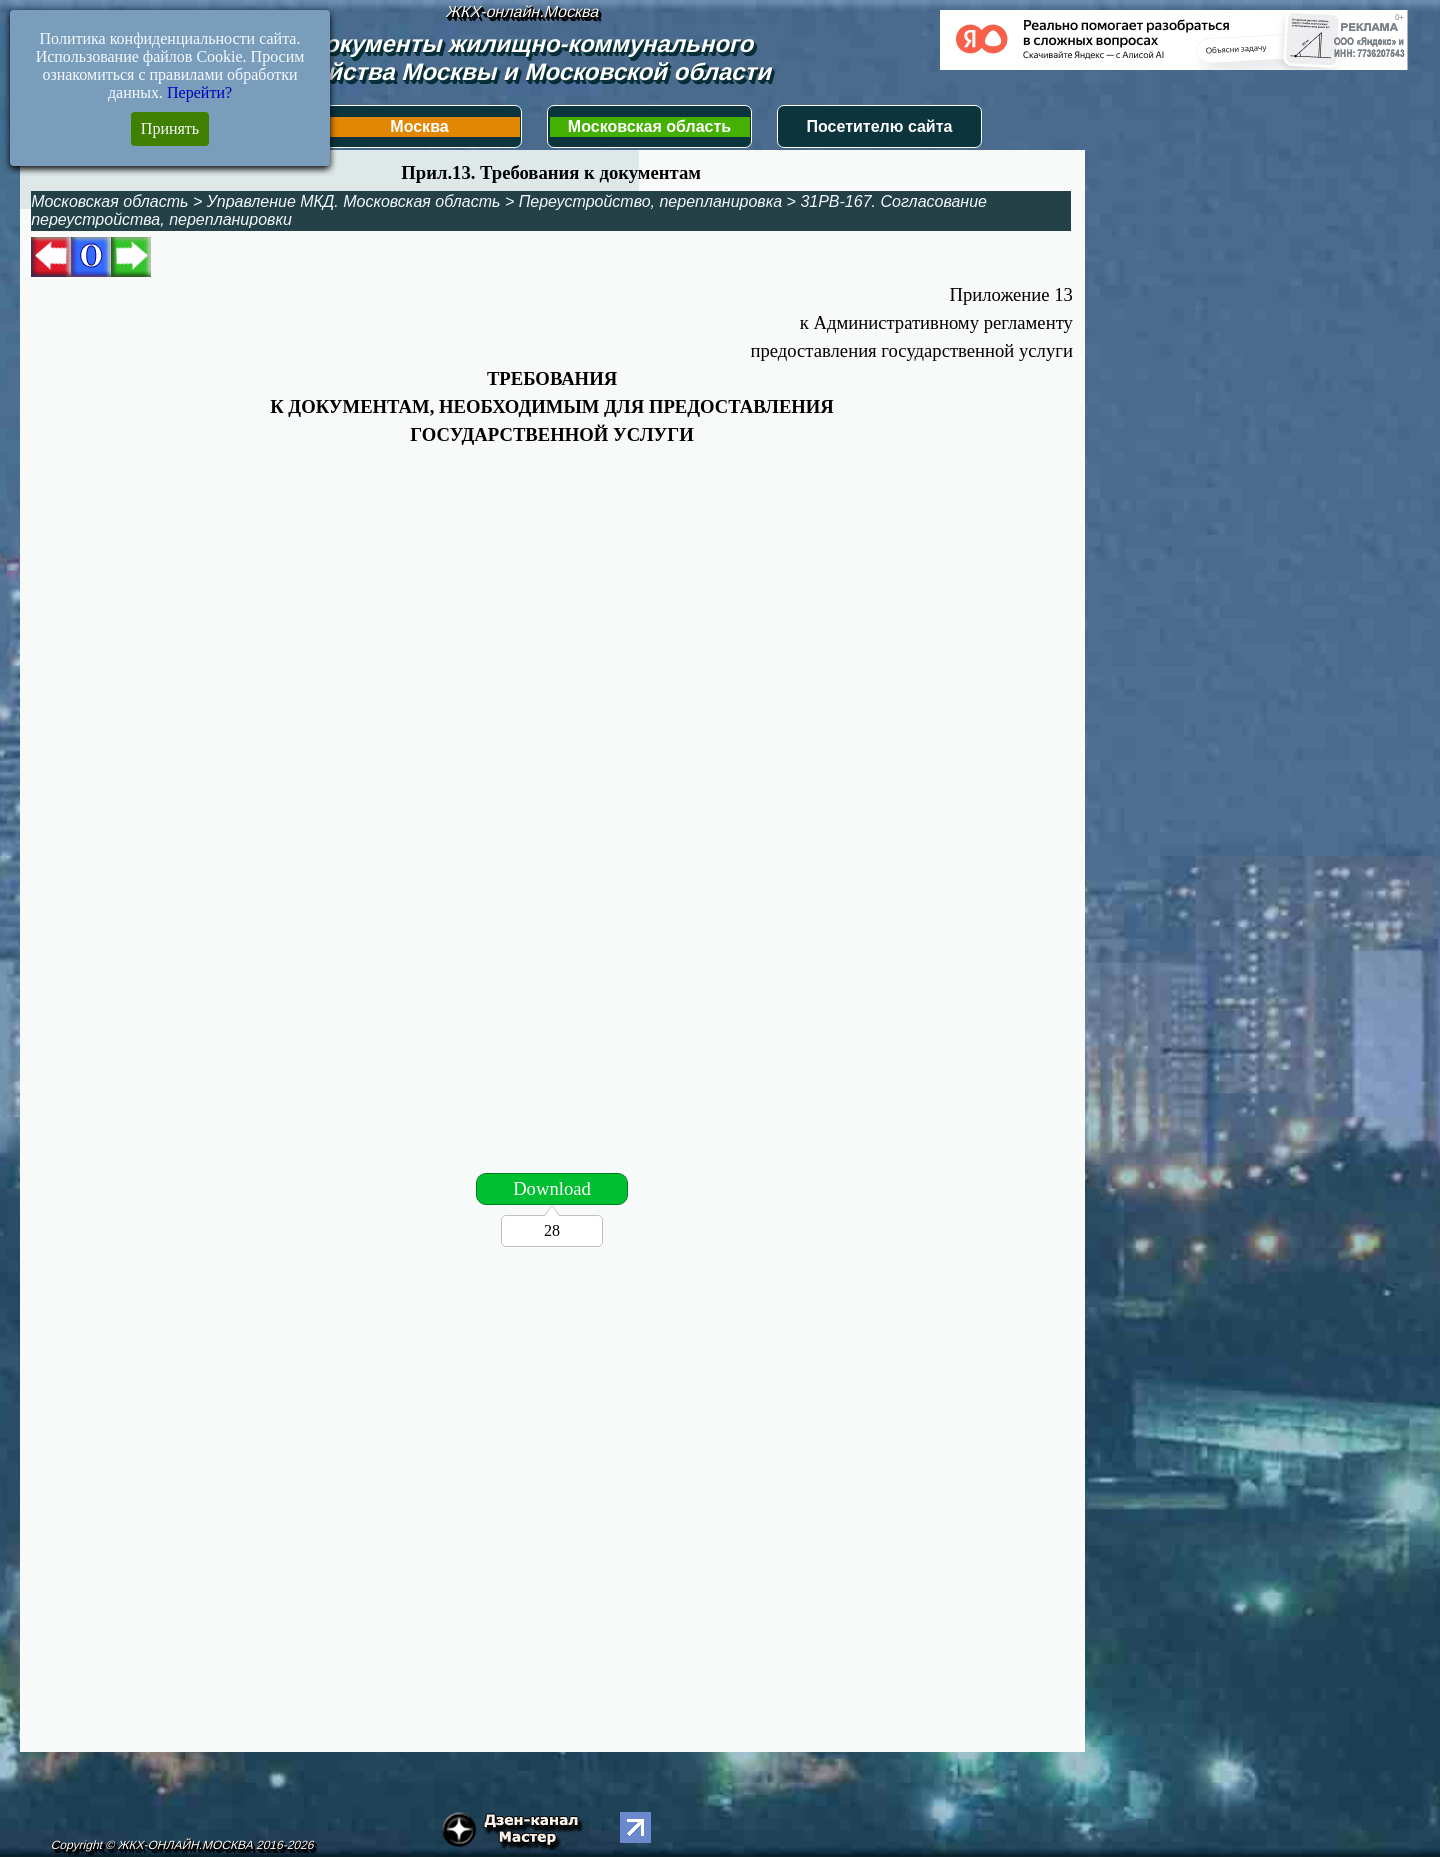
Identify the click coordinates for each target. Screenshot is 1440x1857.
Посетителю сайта (880, 126)
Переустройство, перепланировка (650, 201)
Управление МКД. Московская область (354, 201)
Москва (419, 126)
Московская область (649, 126)
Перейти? (199, 92)
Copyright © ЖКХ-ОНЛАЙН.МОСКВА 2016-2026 (182, 1845)
